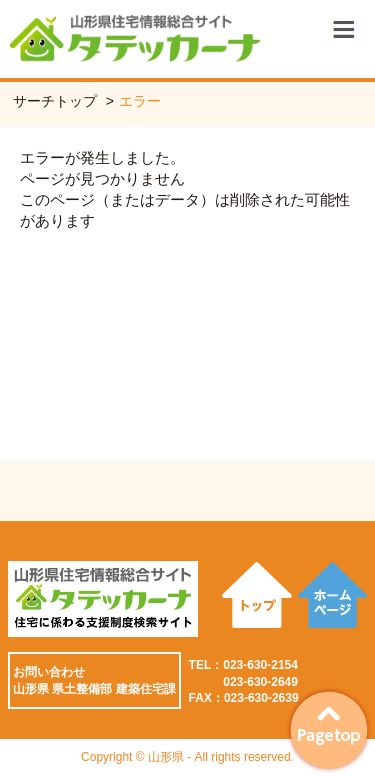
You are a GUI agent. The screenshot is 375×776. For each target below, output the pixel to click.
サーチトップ (55, 101)
